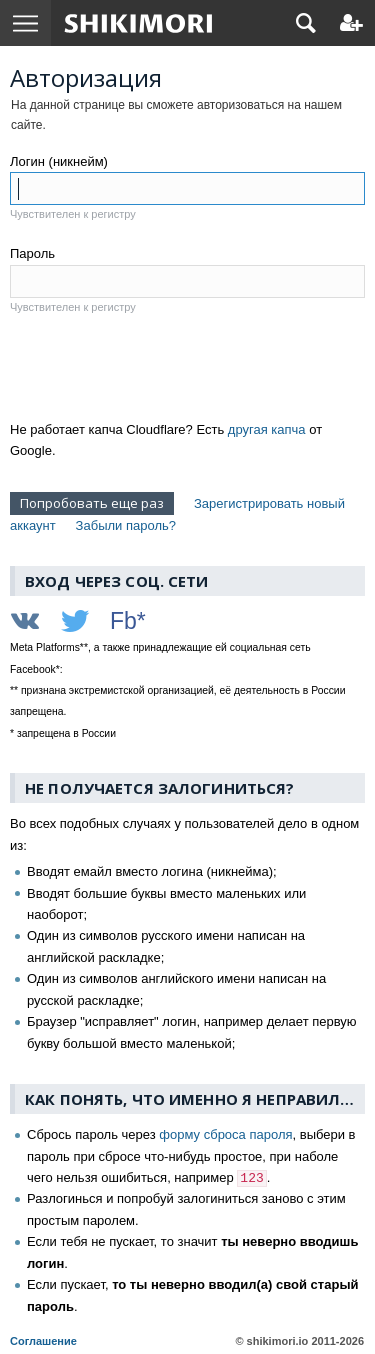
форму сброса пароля (225, 1134)
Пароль (32, 253)
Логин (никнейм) (59, 161)
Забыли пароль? (126, 525)
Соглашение (43, 1341)
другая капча (267, 429)
